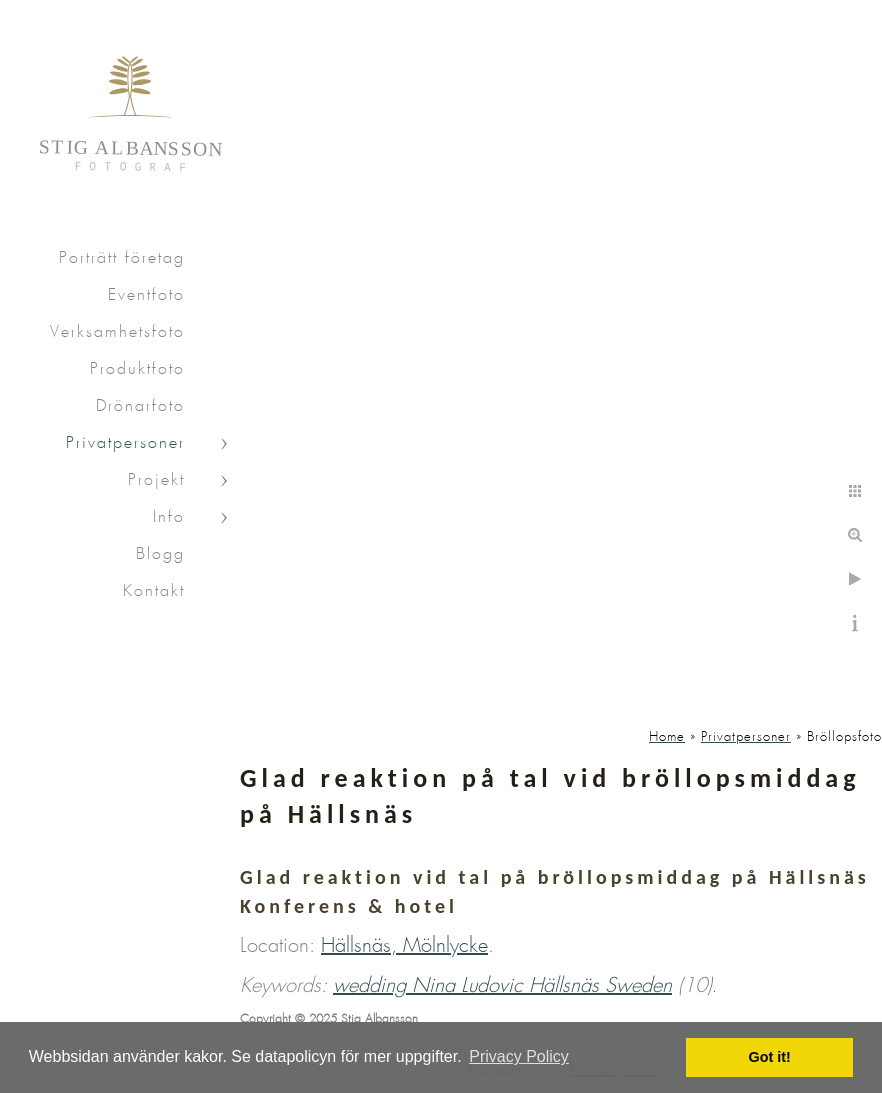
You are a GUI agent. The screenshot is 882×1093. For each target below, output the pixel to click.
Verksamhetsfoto (117, 332)
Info (169, 517)
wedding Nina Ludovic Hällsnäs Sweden (502, 986)
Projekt (156, 480)
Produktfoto (137, 369)
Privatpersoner (125, 443)
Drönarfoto (140, 406)
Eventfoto (146, 295)
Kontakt (154, 591)
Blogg (160, 554)
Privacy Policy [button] (519, 1056)
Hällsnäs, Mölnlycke (404, 946)
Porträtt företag (122, 258)
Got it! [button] (770, 1057)
